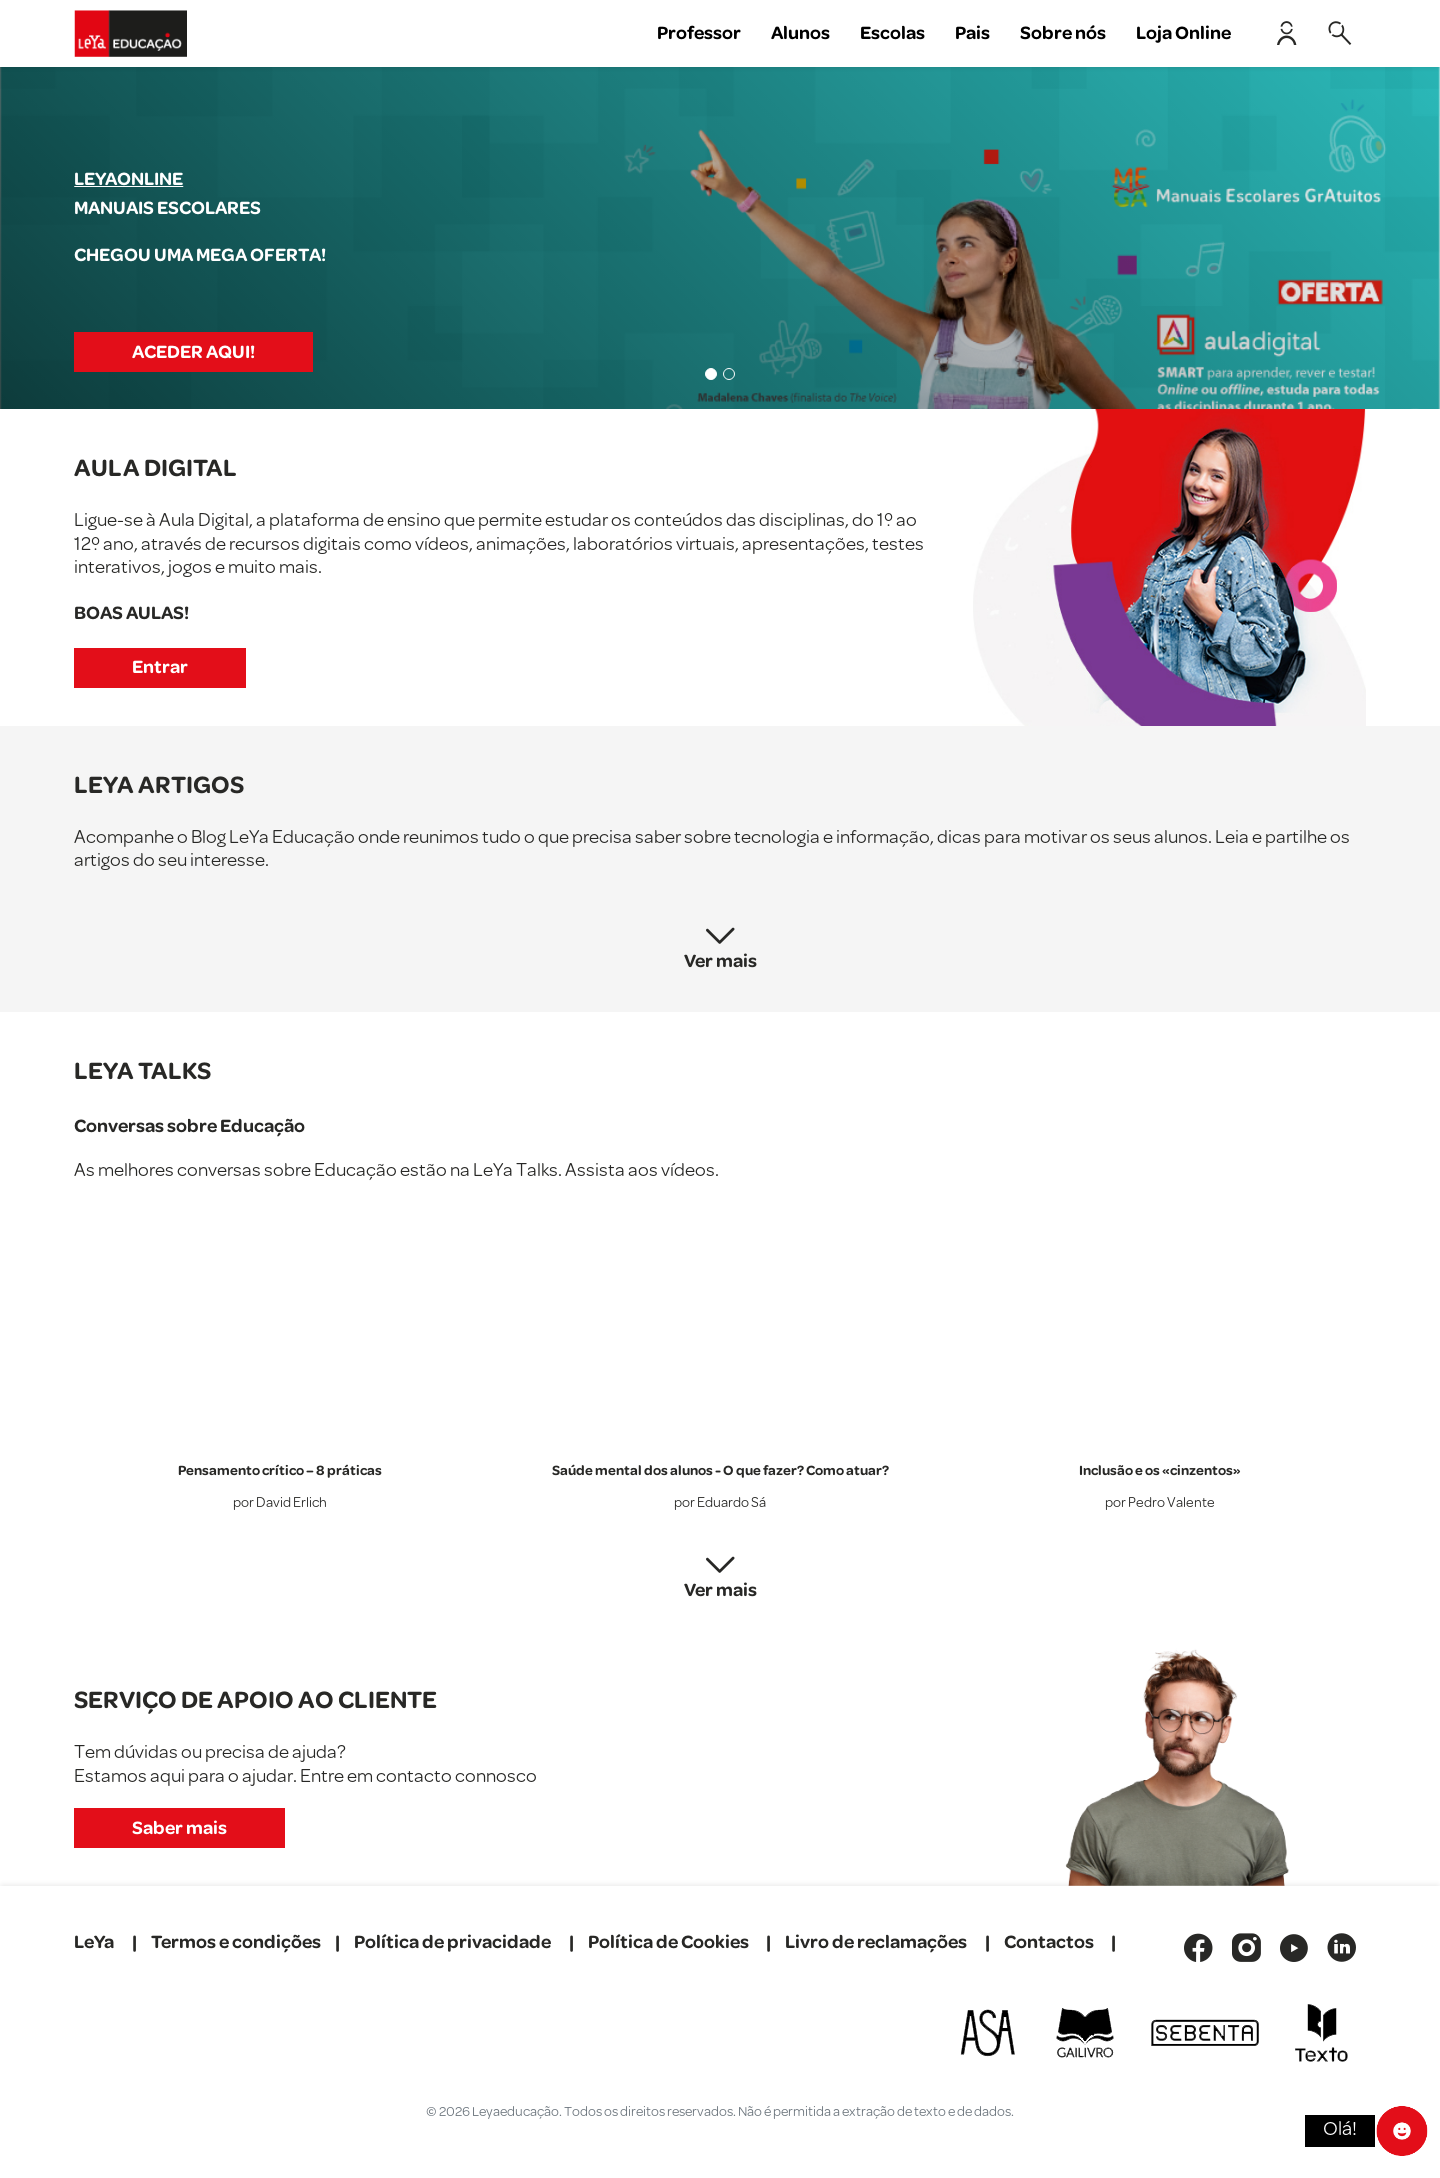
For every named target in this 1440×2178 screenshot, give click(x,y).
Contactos (1049, 1942)
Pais (972, 33)
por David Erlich (280, 1503)
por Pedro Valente (1160, 1503)
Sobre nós (1063, 33)
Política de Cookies (668, 1942)
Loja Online (1183, 33)
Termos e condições (236, 1942)
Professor (699, 33)
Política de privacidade (452, 1942)
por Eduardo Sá (720, 1503)
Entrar (160, 667)
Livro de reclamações (876, 1942)
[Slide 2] (729, 374)
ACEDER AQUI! (193, 352)
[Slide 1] (711, 374)
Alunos (800, 33)
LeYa (94, 1942)
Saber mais (179, 1828)
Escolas (892, 33)
